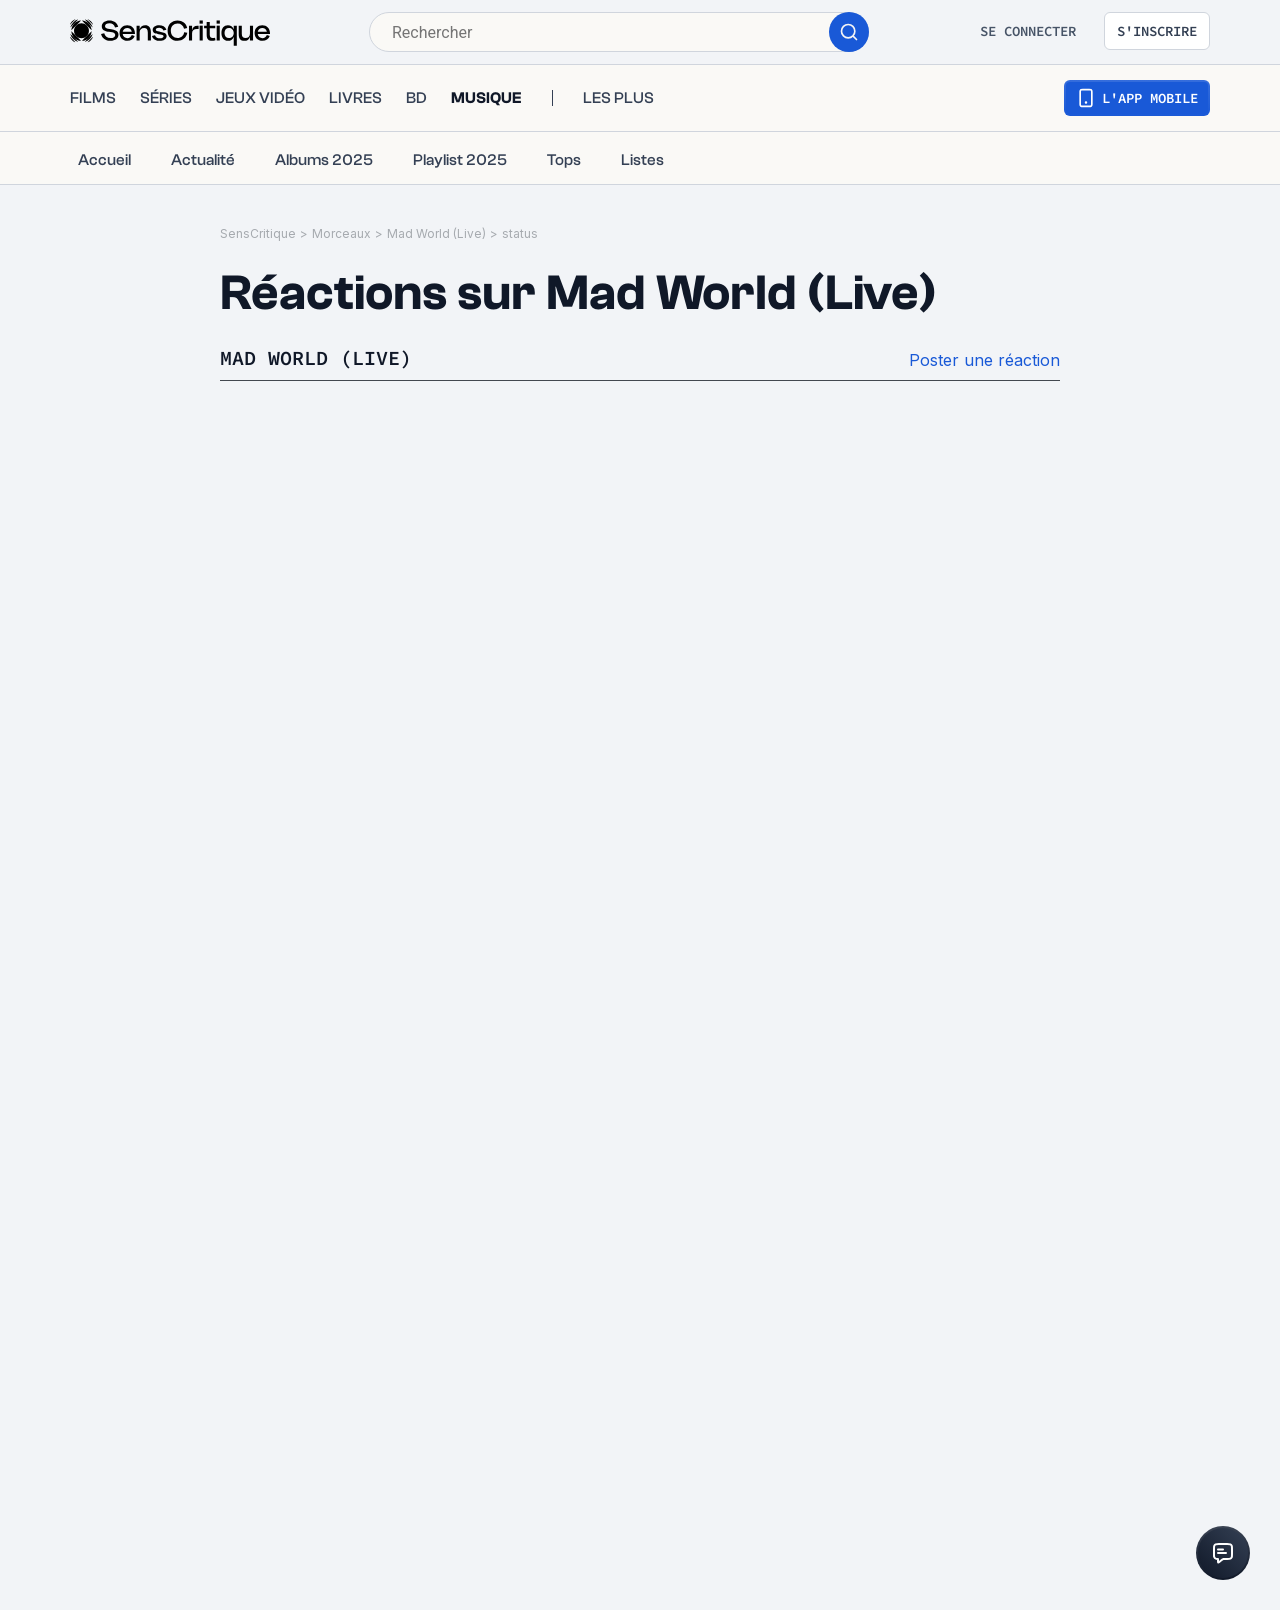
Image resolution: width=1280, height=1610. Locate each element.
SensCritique (258, 233)
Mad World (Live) (436, 233)
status (520, 233)
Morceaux (341, 233)
